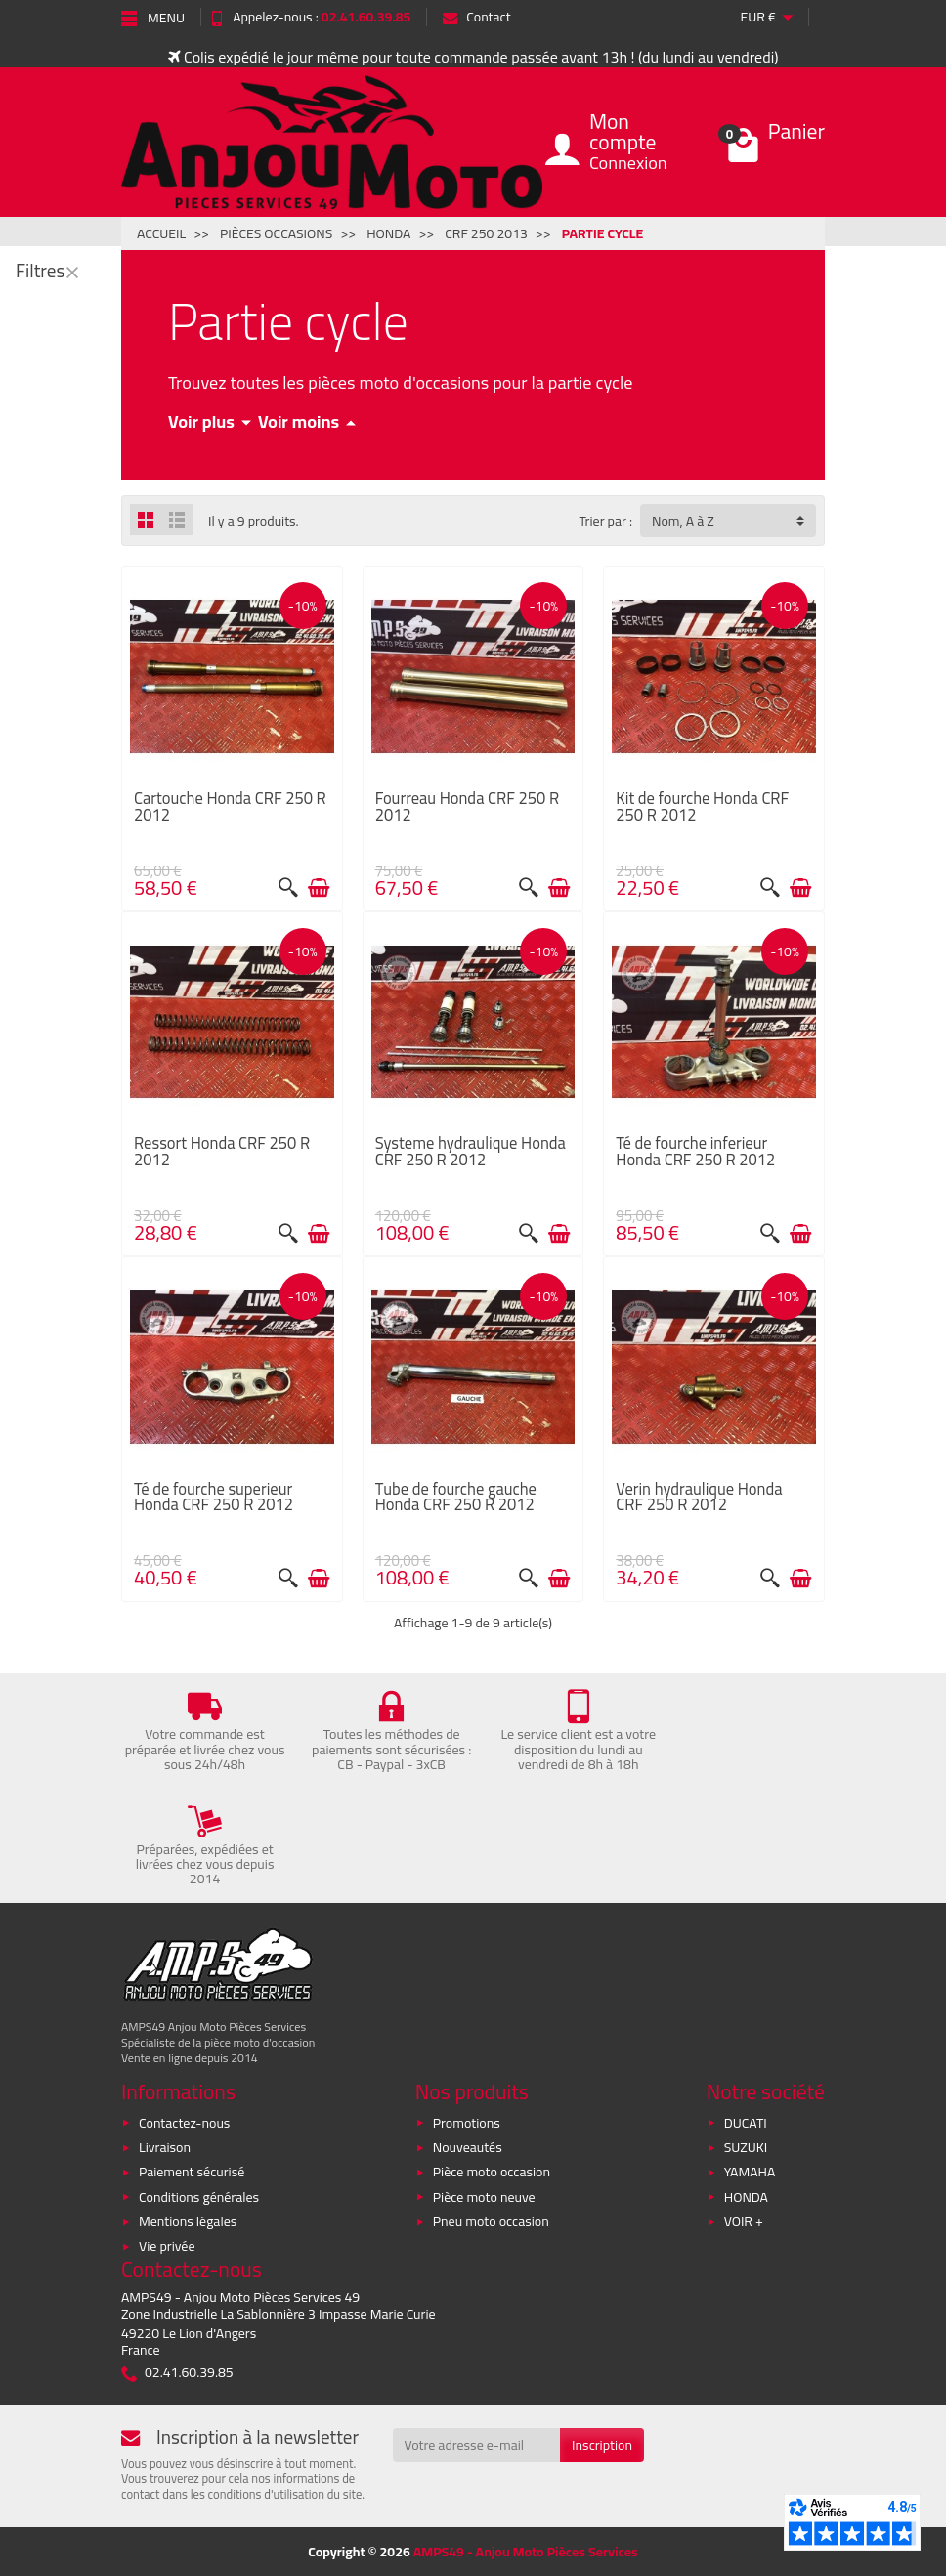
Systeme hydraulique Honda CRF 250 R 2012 (470, 1150)
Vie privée (167, 2246)
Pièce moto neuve (484, 2197)
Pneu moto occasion (491, 2221)
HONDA (746, 2197)
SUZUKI (746, 2147)
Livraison (165, 2147)
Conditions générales (199, 2197)
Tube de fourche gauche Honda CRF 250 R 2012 (456, 1496)
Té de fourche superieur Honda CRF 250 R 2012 (213, 1496)
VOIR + (743, 2221)
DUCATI (745, 2122)
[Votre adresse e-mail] (477, 2445)
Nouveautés (467, 2147)
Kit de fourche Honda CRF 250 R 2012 (702, 805)
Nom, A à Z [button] (683, 520)
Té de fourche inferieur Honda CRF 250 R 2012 (695, 1150)
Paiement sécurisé (191, 2171)
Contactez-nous (184, 2122)
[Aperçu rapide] (288, 888)
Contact (476, 16)
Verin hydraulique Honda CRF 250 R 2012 (699, 1496)
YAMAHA (750, 2171)
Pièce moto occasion (491, 2171)
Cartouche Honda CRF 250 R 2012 (230, 805)
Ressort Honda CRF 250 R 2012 (222, 1150)
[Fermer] (72, 271)
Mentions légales (187, 2221)
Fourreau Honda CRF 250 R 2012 (467, 805)
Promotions (466, 2122)
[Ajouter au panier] (318, 888)
